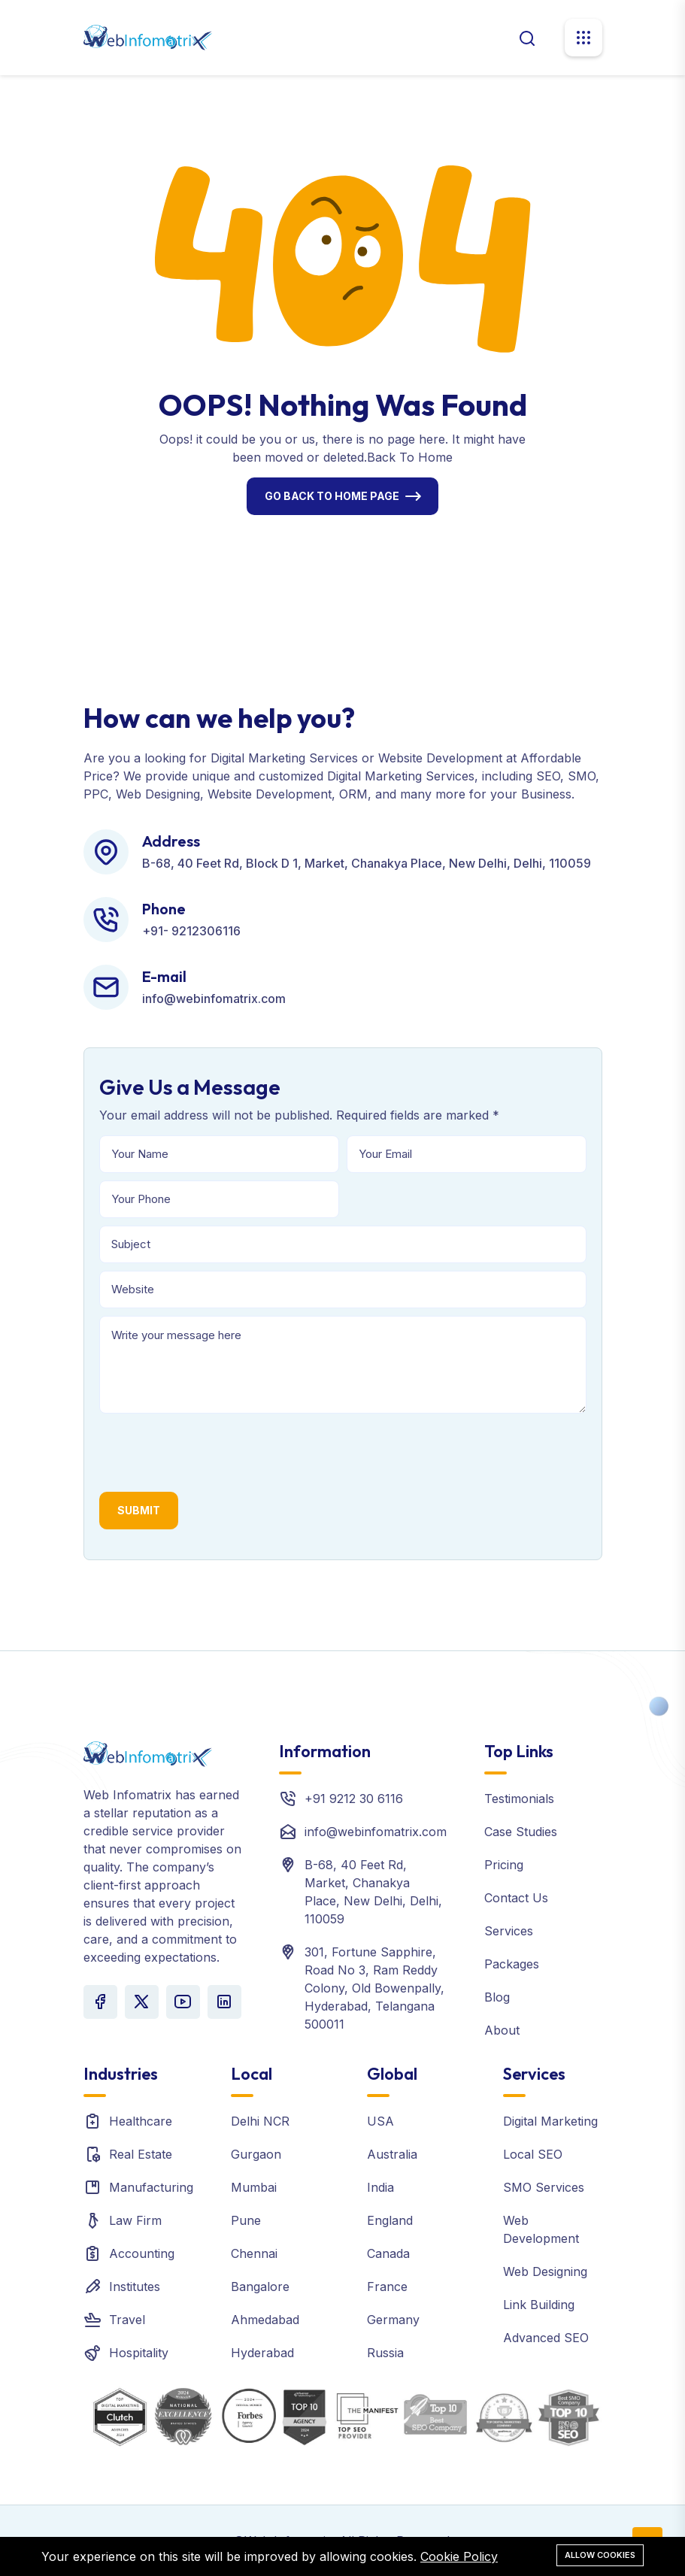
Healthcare (140, 2121)
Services (508, 1930)
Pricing (503, 1864)
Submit (138, 1510)
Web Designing (545, 2271)
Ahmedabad (265, 2319)
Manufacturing (151, 2187)
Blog (497, 1997)
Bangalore (260, 2286)
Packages (511, 1963)
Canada (388, 2253)
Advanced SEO (546, 2337)
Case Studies (520, 1831)
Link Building (538, 2304)
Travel (127, 2319)
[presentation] (213, 1450)
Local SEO (532, 2154)
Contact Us (516, 1897)
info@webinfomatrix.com (376, 1831)
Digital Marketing (550, 2121)
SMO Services (543, 2187)
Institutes (134, 2286)
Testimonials (519, 1798)
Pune (246, 2220)
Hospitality (138, 2352)
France (387, 2286)
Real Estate (140, 2154)
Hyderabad (262, 2352)
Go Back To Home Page (332, 495)
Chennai (254, 2253)
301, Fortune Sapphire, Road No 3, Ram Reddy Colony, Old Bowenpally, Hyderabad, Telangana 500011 (374, 1988)
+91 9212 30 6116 (354, 1798)
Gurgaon (256, 2154)
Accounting (141, 2253)
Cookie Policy (459, 2556)
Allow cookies (600, 2555)
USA (380, 2121)
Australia (392, 2154)
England (390, 2220)
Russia (385, 2352)
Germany (393, 2319)
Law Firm (135, 2220)
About (502, 2030)
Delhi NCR (260, 2121)
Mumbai (254, 2187)
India (380, 2187)
